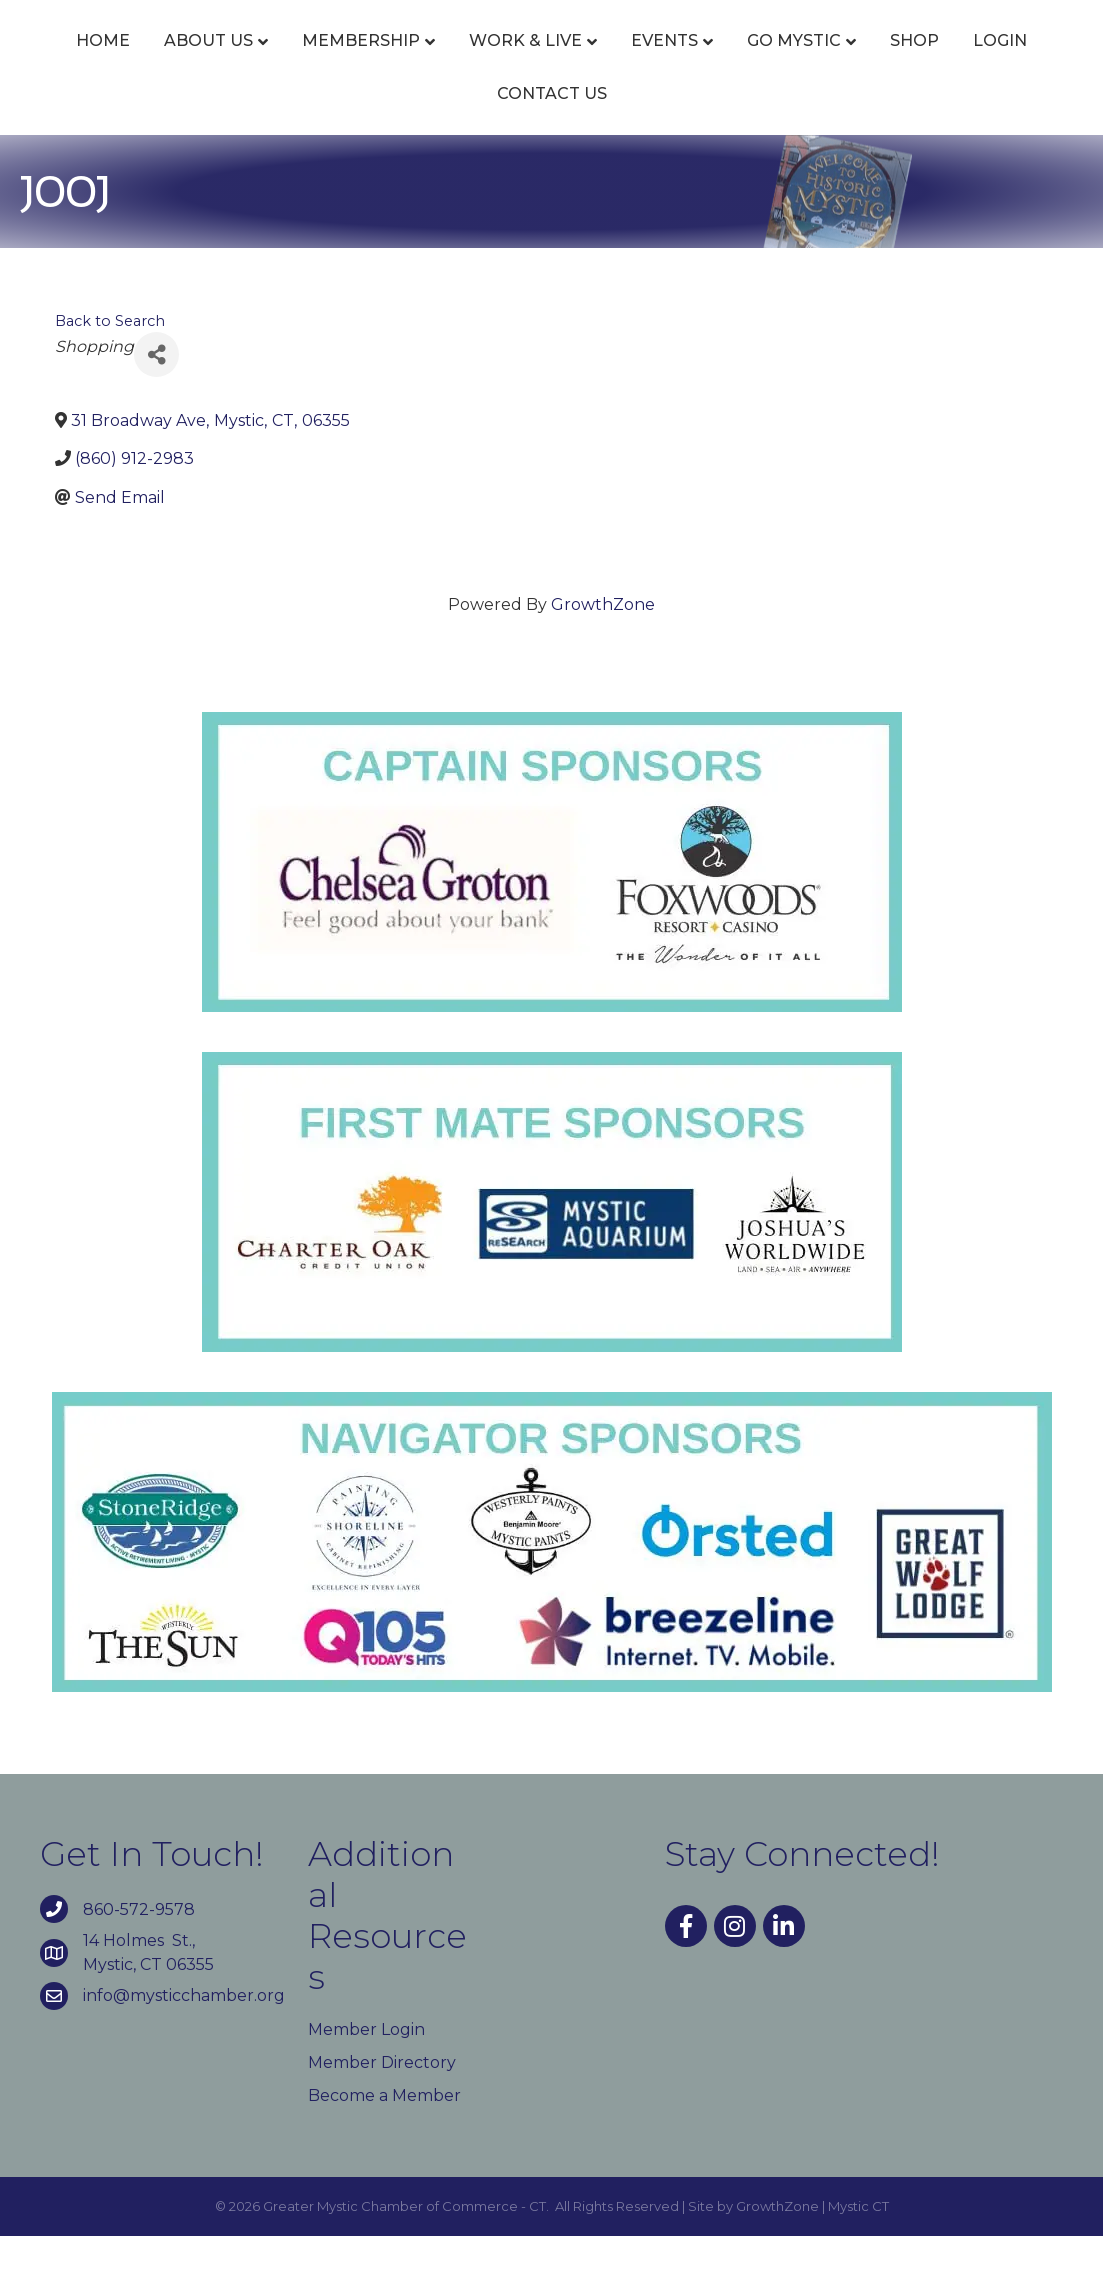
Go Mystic (387, 137)
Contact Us (709, 137)
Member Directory (382, 2106)
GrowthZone (603, 649)
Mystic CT (858, 2251)
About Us (250, 62)
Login (593, 137)
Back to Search (110, 366)
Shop (507, 137)
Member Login (366, 2073)
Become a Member (384, 2140)
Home (145, 62)
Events (706, 62)
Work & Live (567, 62)
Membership (403, 62)
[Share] (156, 399)
